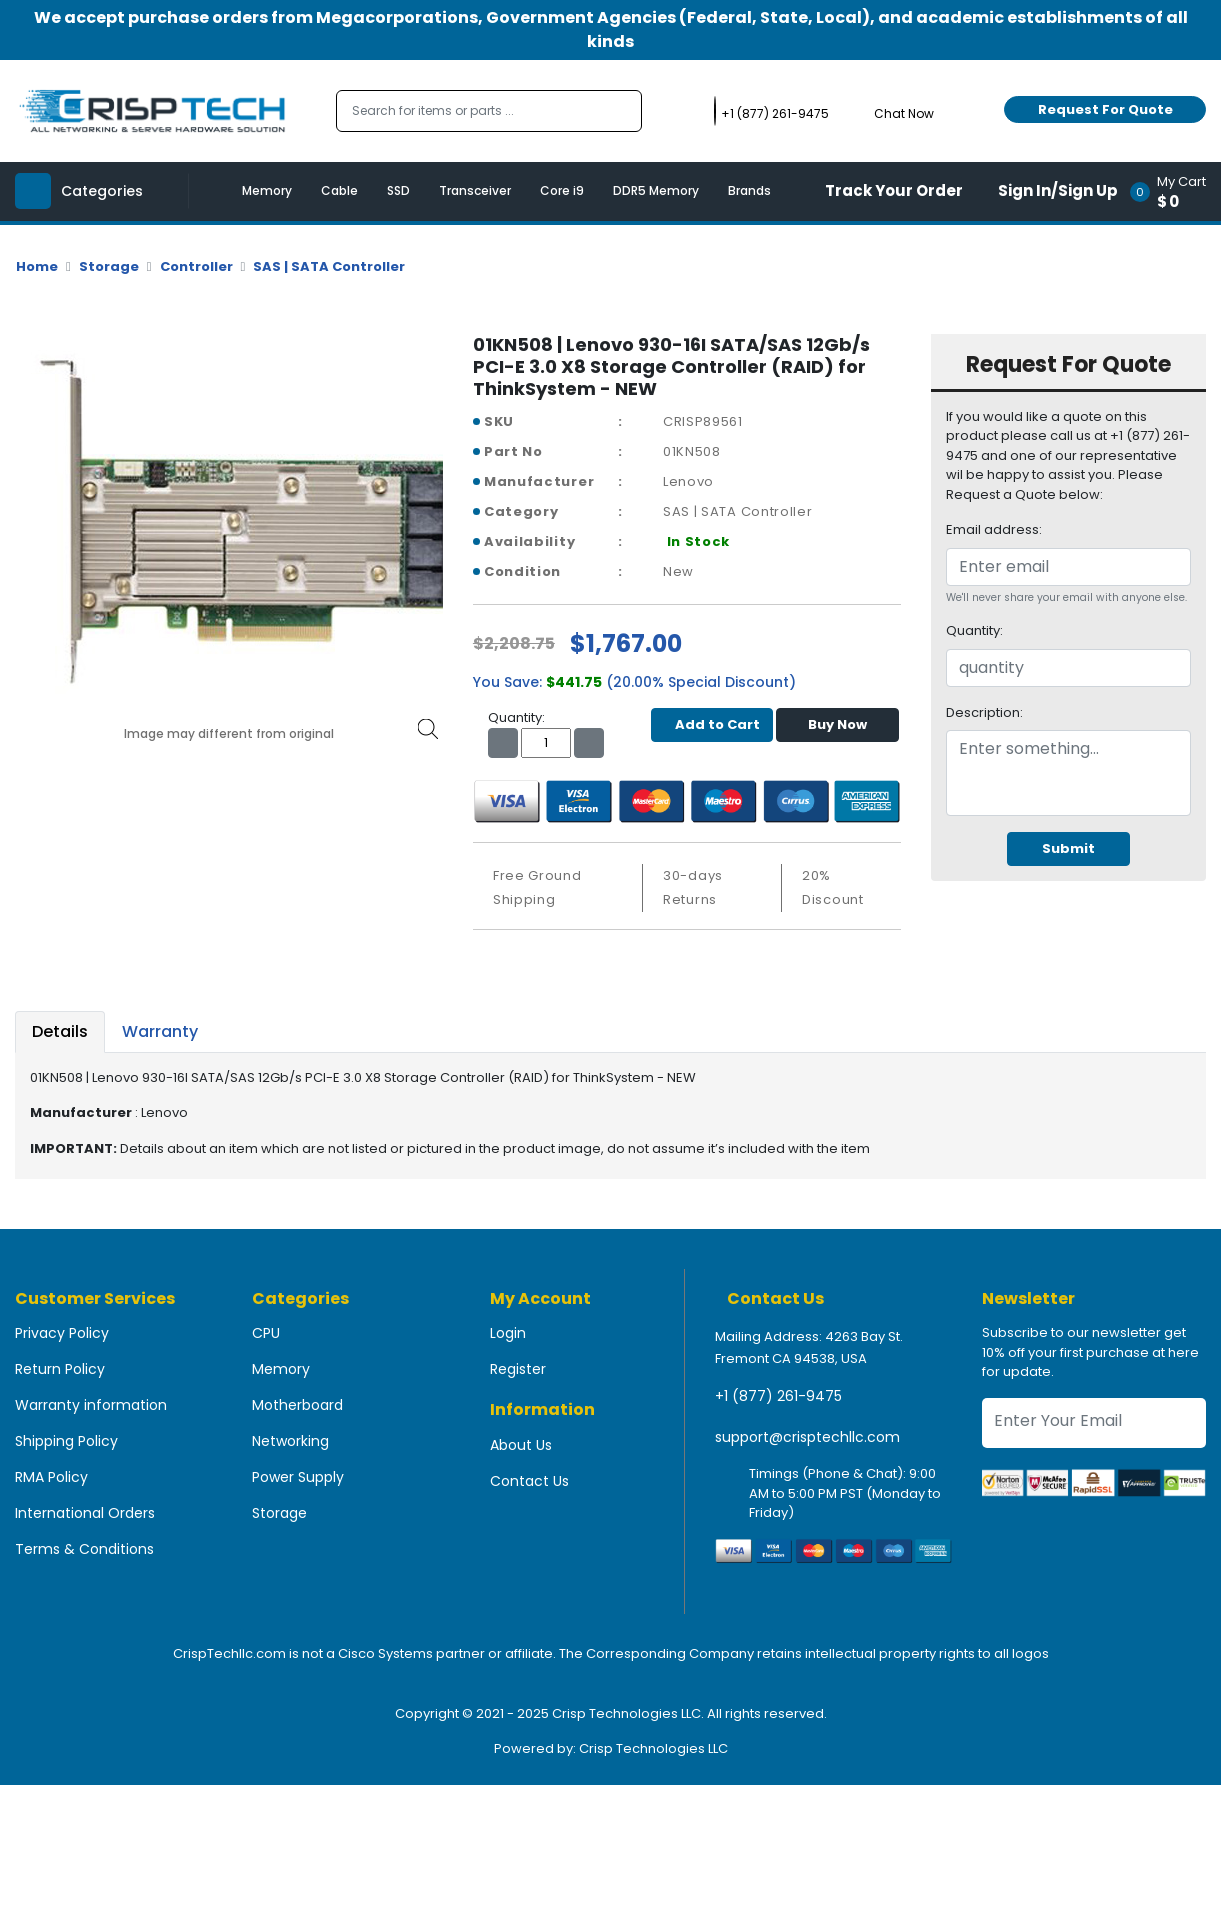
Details (60, 1031)
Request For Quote (1105, 109)
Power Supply (298, 1477)
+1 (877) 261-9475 (778, 1396)
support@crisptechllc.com (807, 1437)
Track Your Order (894, 190)
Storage (109, 266)
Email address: (994, 529)
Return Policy (60, 1369)
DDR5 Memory (656, 190)
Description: (984, 712)
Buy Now (837, 724)
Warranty (160, 1031)
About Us (521, 1445)
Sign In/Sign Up (1058, 190)
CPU (266, 1333)
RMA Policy (51, 1477)
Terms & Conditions (84, 1549)
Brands (749, 190)
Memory (267, 190)
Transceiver (475, 190)
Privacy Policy (62, 1333)
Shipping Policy (66, 1441)
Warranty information (91, 1405)
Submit (1068, 848)
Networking (290, 1441)
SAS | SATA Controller (329, 266)
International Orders (85, 1513)
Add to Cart (712, 724)
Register (518, 1369)
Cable (339, 190)
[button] (1174, 191)
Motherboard (297, 1405)
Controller (196, 266)
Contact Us (529, 1481)
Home (37, 266)
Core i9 (562, 190)
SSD (398, 190)
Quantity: (974, 630)
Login (508, 1333)
